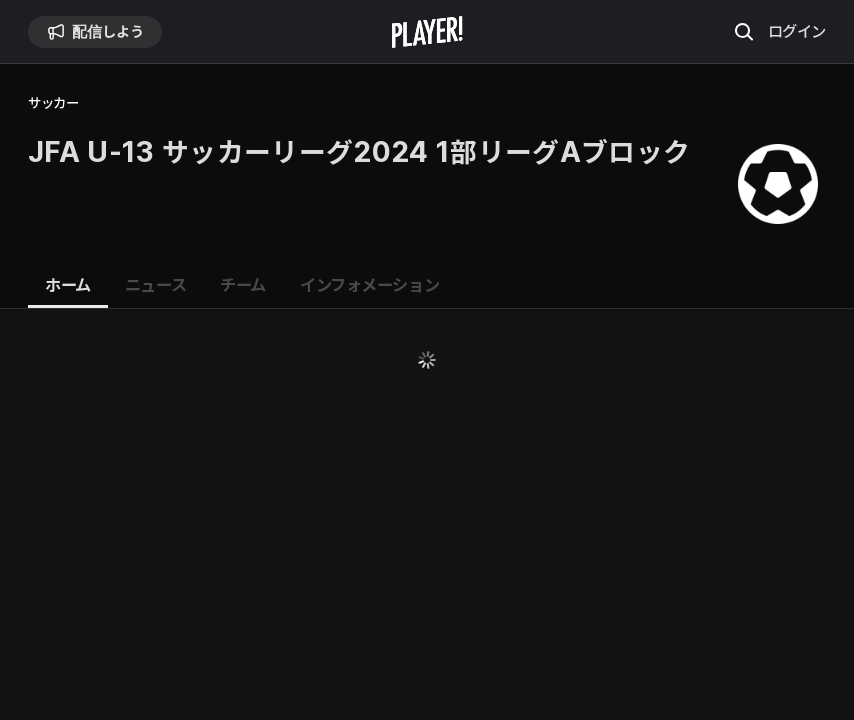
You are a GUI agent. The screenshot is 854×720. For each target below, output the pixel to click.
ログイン (797, 31)
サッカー (53, 103)
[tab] (68, 286)
